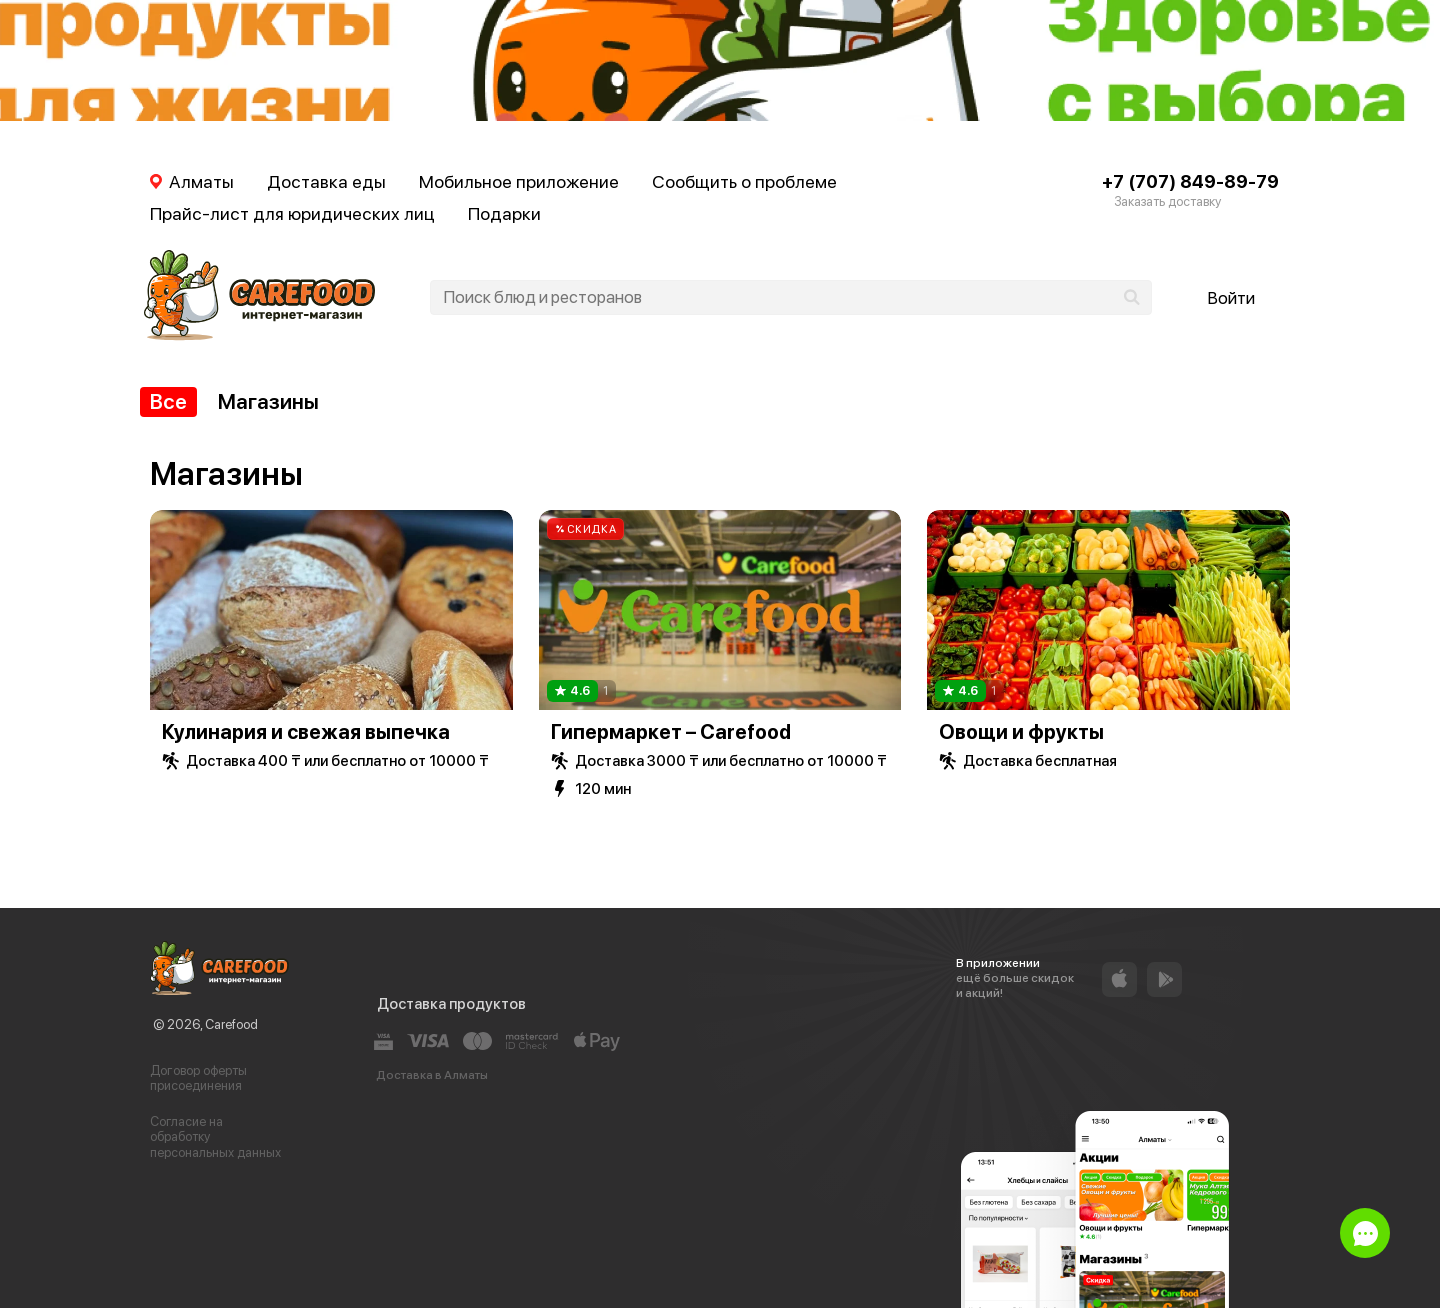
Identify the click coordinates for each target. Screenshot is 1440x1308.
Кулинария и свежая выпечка (306, 732)
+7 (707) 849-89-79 (1190, 181)
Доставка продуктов (451, 1004)
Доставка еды (326, 181)
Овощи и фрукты (1021, 732)
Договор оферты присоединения (198, 1078)
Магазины (268, 401)
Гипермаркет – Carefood (671, 732)
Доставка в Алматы (432, 1075)
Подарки (504, 213)
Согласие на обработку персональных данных (215, 1137)
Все (168, 401)
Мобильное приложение (519, 181)
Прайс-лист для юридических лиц (292, 213)
